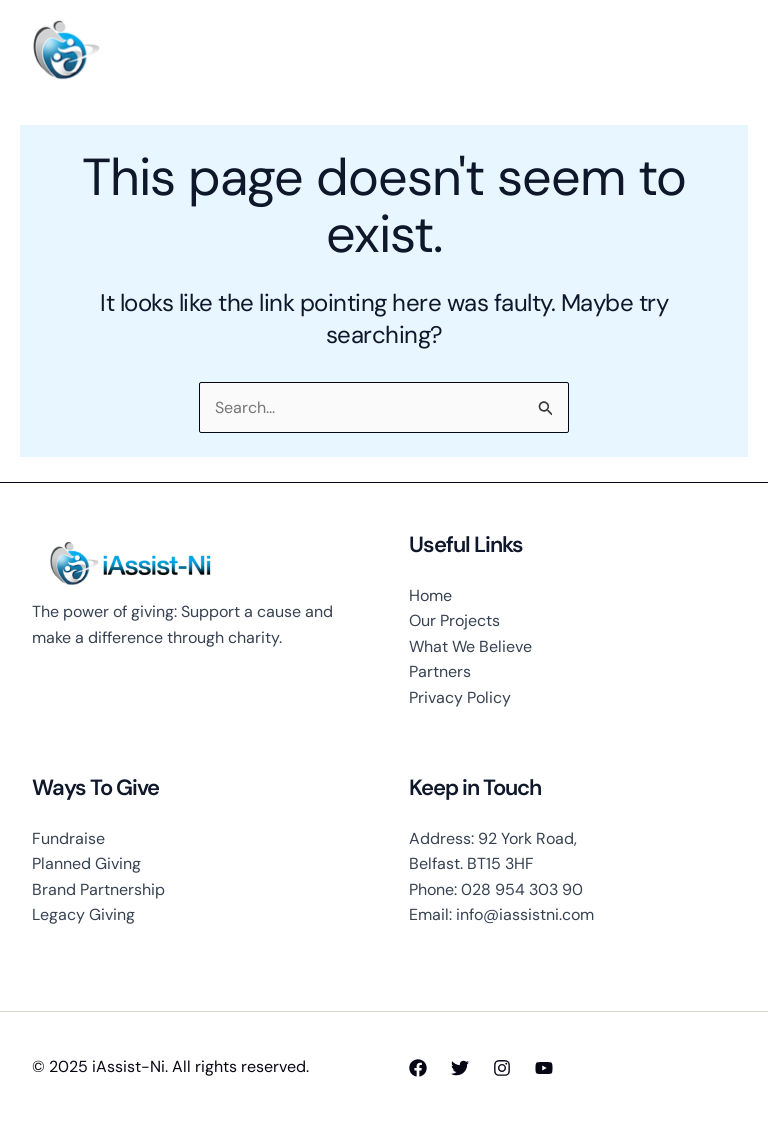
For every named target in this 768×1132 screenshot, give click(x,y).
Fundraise (68, 838)
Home (430, 595)
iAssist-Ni (163, 50)
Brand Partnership (98, 889)
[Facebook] (418, 1068)
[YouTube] (544, 1068)
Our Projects (454, 620)
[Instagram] (502, 1068)
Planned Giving (86, 863)
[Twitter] (460, 1068)
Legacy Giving (83, 914)
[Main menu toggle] (714, 51)
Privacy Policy (460, 697)
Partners (440, 671)
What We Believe (470, 646)
